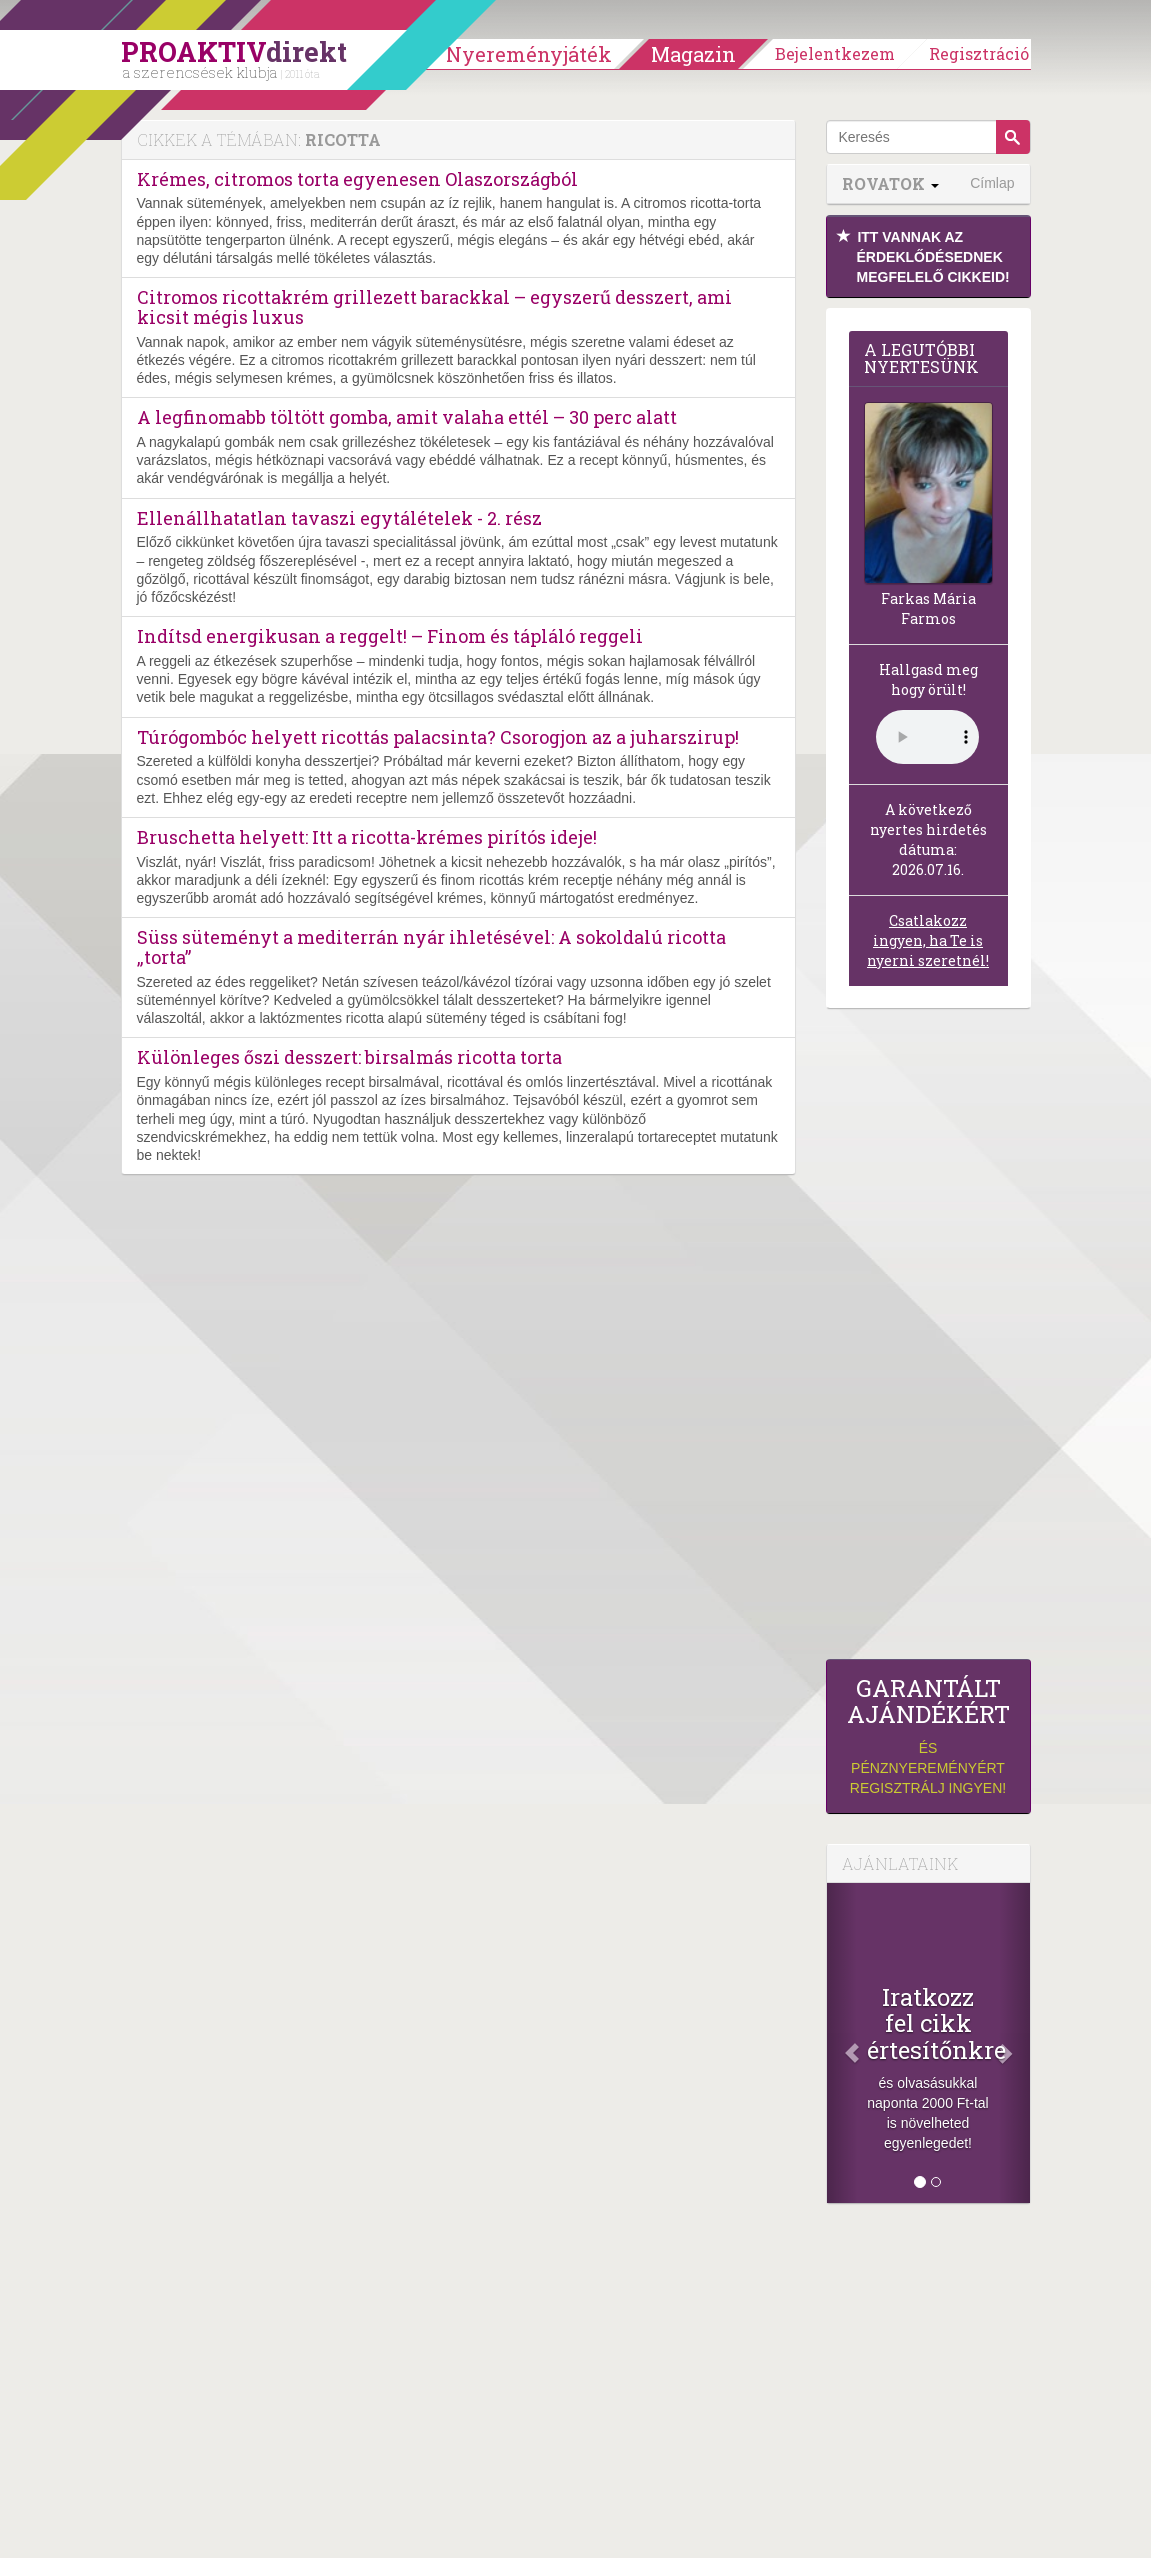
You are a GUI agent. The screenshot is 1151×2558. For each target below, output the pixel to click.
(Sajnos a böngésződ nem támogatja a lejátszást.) (927, 737)
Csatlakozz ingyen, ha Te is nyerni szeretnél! (928, 940)
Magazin (693, 54)
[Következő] (1014, 2043)
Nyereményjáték (529, 54)
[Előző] (842, 2043)
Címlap (992, 183)
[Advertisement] (928, 1339)
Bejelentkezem (835, 53)
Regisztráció (979, 53)
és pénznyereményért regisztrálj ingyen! (928, 1735)
